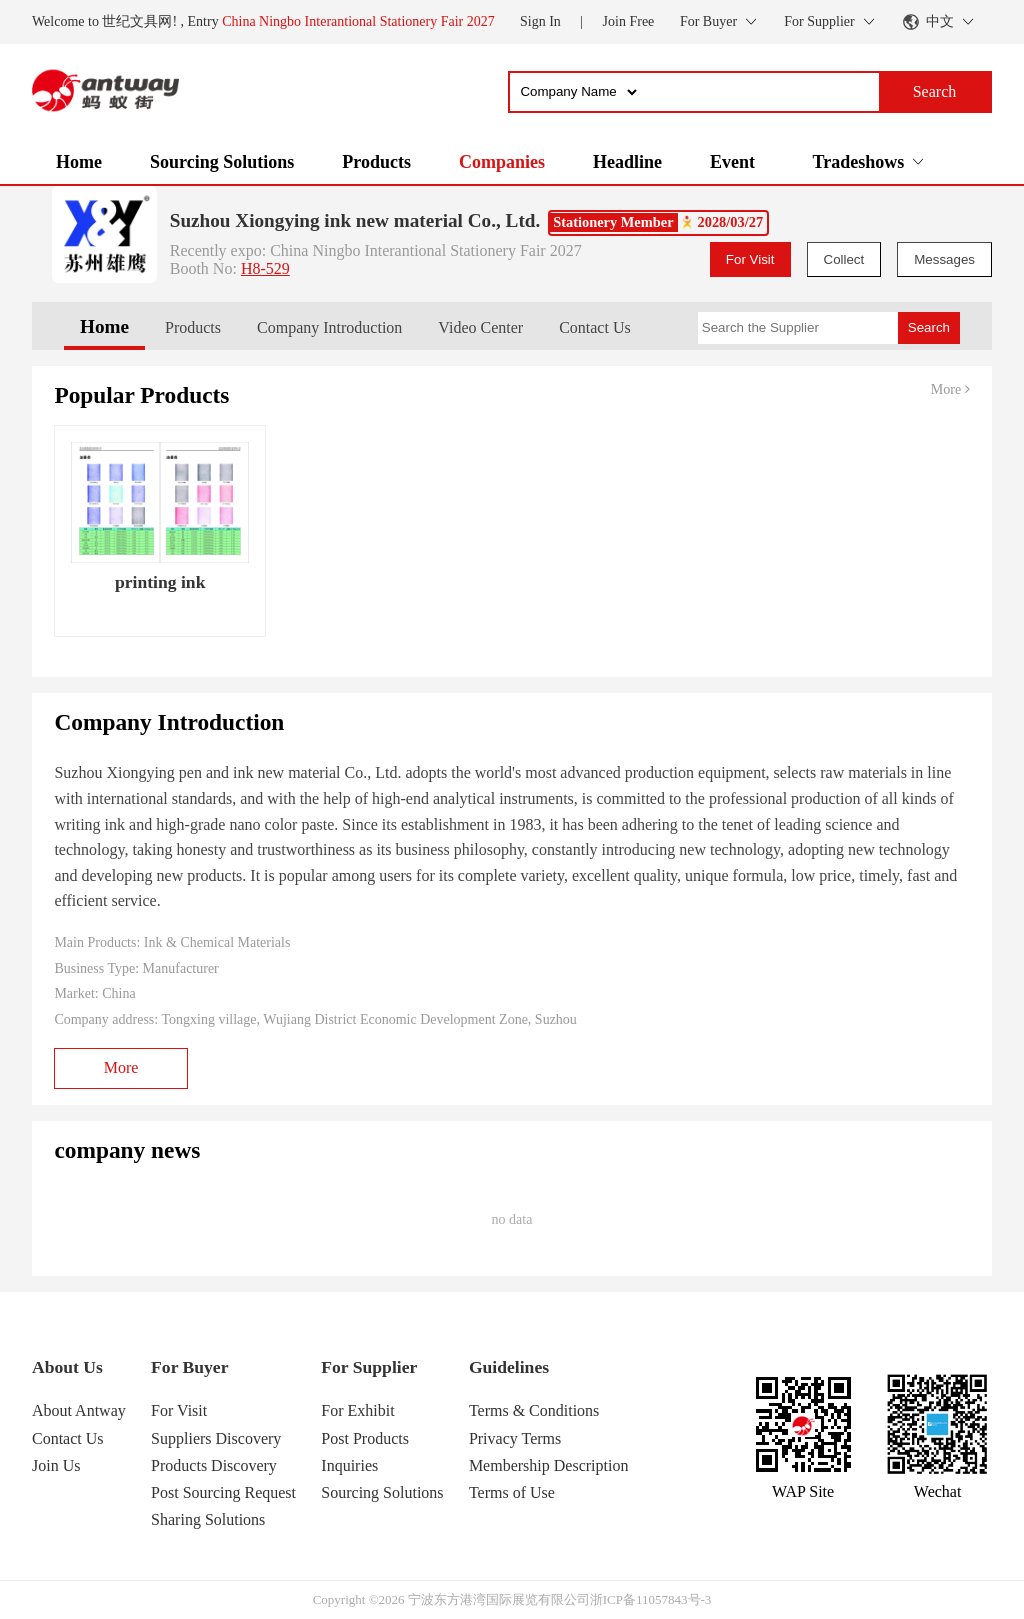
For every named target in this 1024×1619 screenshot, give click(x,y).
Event (732, 162)
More (950, 389)
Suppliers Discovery (216, 1438)
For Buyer (189, 1367)
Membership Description (549, 1465)
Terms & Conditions (534, 1410)
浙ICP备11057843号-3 (651, 1599)
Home (79, 162)
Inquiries (349, 1465)
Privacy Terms (515, 1438)
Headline (627, 162)
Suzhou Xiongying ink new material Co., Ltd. (355, 220)
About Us (67, 1367)
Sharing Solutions (208, 1519)
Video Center (480, 327)
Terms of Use (512, 1492)
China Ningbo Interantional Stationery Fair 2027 (358, 21)
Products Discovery (214, 1465)
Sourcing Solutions (222, 162)
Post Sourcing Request (223, 1492)
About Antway (79, 1410)
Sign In (540, 21)
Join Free (629, 21)
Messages (944, 259)
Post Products (365, 1438)
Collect (844, 259)
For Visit (750, 259)
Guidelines (509, 1367)
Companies (502, 162)
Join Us (56, 1465)
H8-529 (265, 268)
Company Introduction (329, 327)
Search (929, 327)
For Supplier (369, 1367)
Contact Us (595, 327)
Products (376, 162)
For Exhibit (357, 1410)
